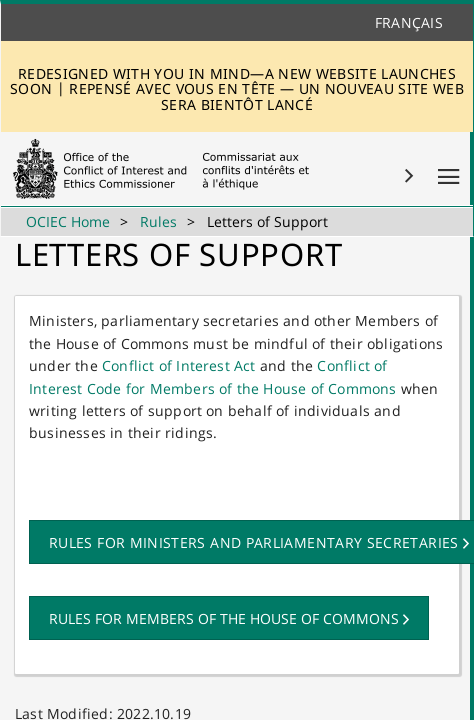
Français (409, 22)
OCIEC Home (68, 221)
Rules (158, 221)
